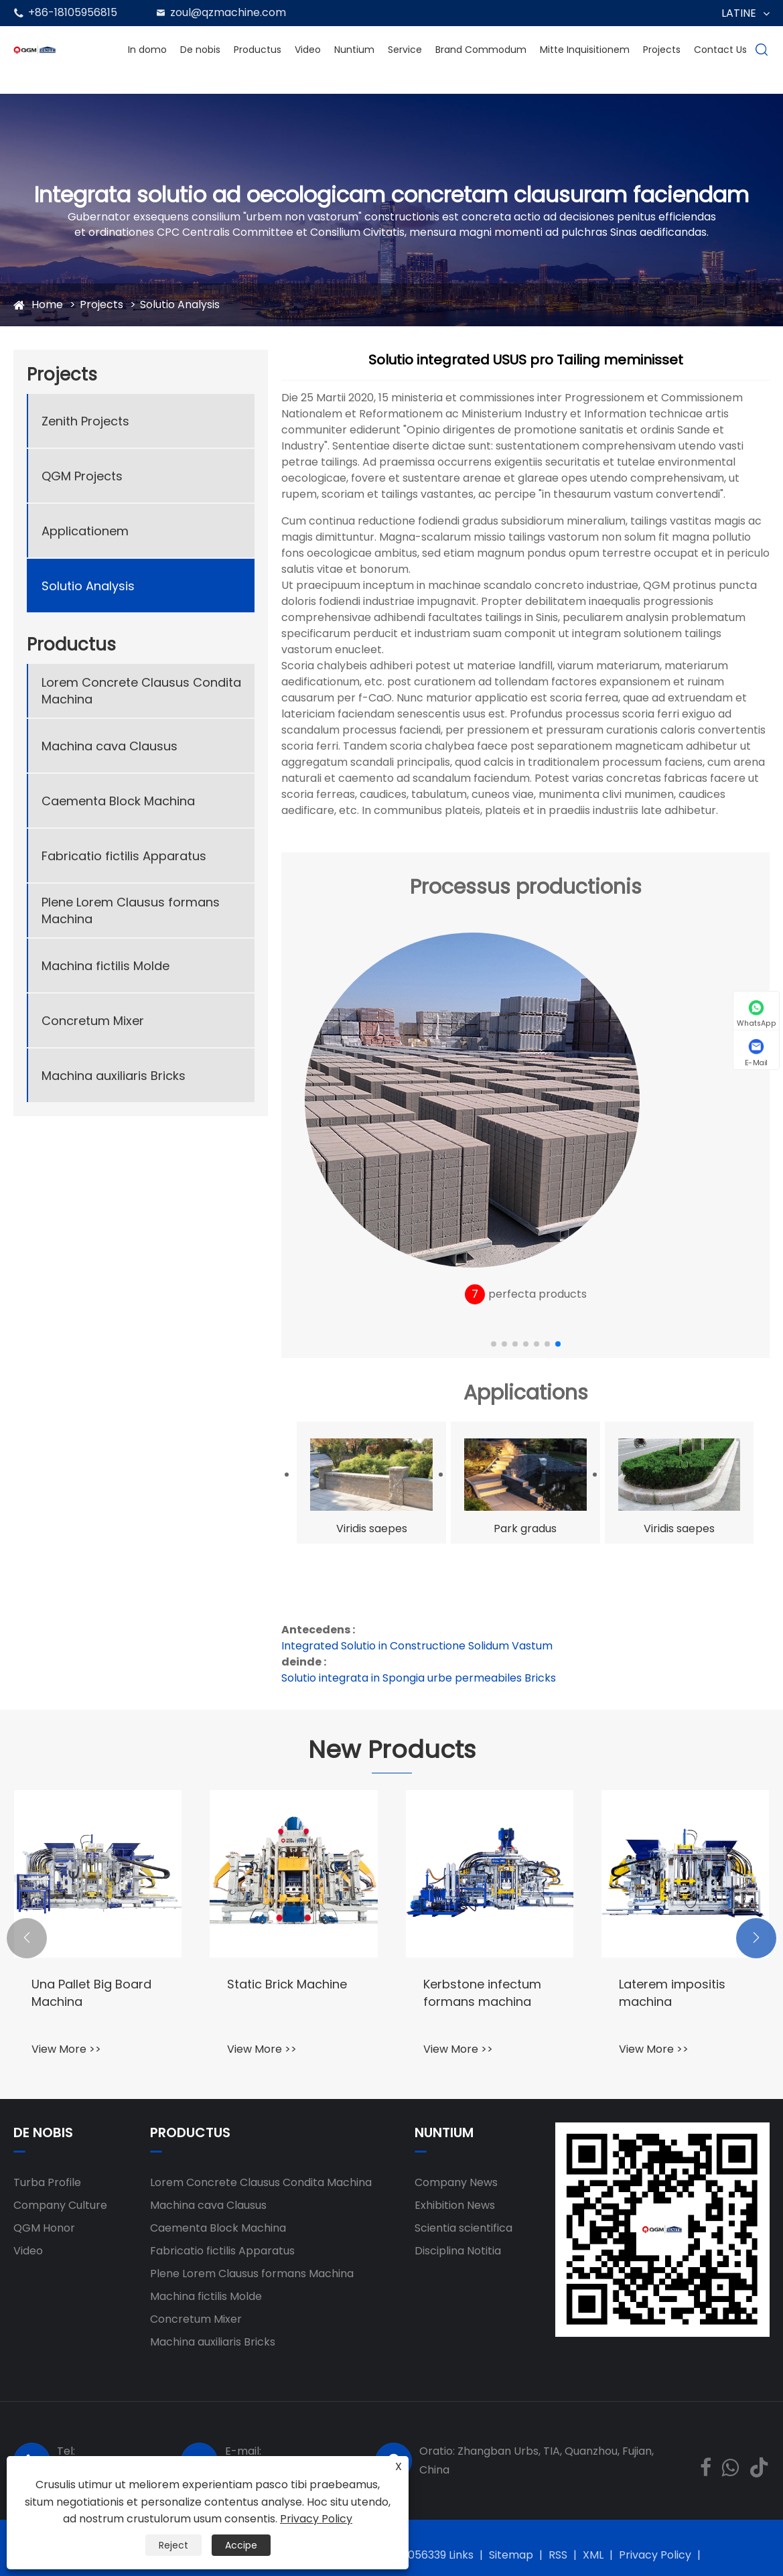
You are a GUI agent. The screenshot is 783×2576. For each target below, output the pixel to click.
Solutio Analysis (180, 304)
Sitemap (511, 2555)
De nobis (200, 49)
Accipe (241, 2545)
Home (47, 304)
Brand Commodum (480, 49)
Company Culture (60, 2205)
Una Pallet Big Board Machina (91, 1992)
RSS (558, 2555)
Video (308, 49)
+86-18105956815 (72, 12)
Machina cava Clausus (109, 746)
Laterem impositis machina (672, 1992)
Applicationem (85, 531)
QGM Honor (44, 2228)
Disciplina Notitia (458, 2250)
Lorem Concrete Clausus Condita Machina (141, 690)
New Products (392, 1750)
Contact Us (720, 49)
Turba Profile (47, 2182)
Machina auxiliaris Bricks (114, 1075)
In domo (147, 49)
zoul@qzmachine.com (228, 12)
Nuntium (354, 49)
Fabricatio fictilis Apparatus (124, 856)
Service (405, 49)
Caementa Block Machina (118, 801)
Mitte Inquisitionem (585, 49)
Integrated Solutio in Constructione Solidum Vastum (417, 1645)
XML (593, 2555)
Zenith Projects (85, 421)
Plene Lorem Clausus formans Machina (131, 910)
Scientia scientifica (463, 2228)
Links (461, 2555)
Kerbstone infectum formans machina (482, 1992)
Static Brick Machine (287, 1984)
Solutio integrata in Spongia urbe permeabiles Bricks (418, 1678)
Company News (456, 2182)
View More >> (66, 2049)
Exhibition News (455, 2205)
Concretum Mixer (93, 1020)
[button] (493, 1344)
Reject (173, 2545)
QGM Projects (82, 476)
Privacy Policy (655, 2555)
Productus (257, 49)
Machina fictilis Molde (105, 965)
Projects (662, 49)
